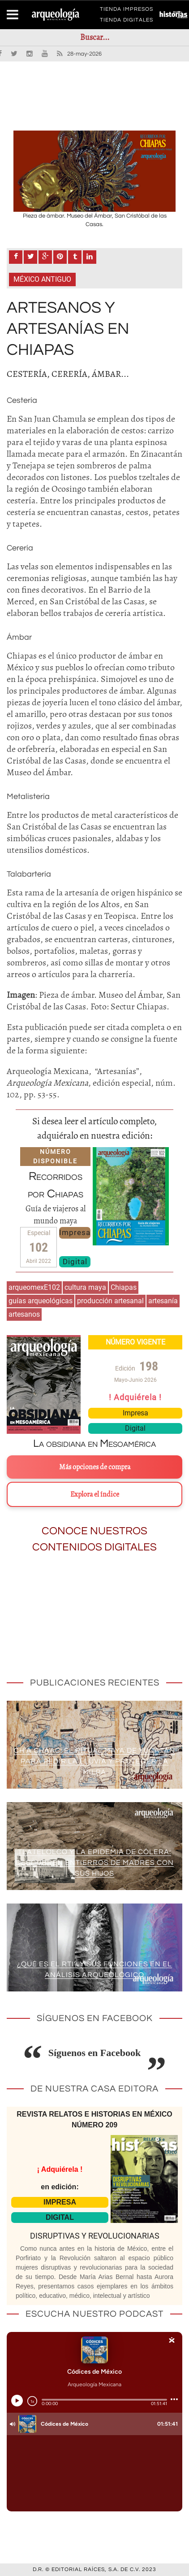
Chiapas (124, 1287)
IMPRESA (59, 2202)
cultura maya (85, 1287)
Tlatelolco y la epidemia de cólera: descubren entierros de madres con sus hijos (95, 1862)
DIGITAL (60, 2217)
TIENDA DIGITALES (126, 21)
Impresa (74, 1232)
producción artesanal (110, 1301)
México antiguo (42, 279)
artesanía (163, 1301)
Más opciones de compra (94, 1467)
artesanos (24, 1314)
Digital (75, 1261)
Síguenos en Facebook (94, 2052)
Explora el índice (94, 1494)
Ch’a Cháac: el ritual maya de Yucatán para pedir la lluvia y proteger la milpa (94, 1761)
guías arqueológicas (41, 1301)
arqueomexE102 (34, 1287)
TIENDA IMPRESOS (126, 10)
